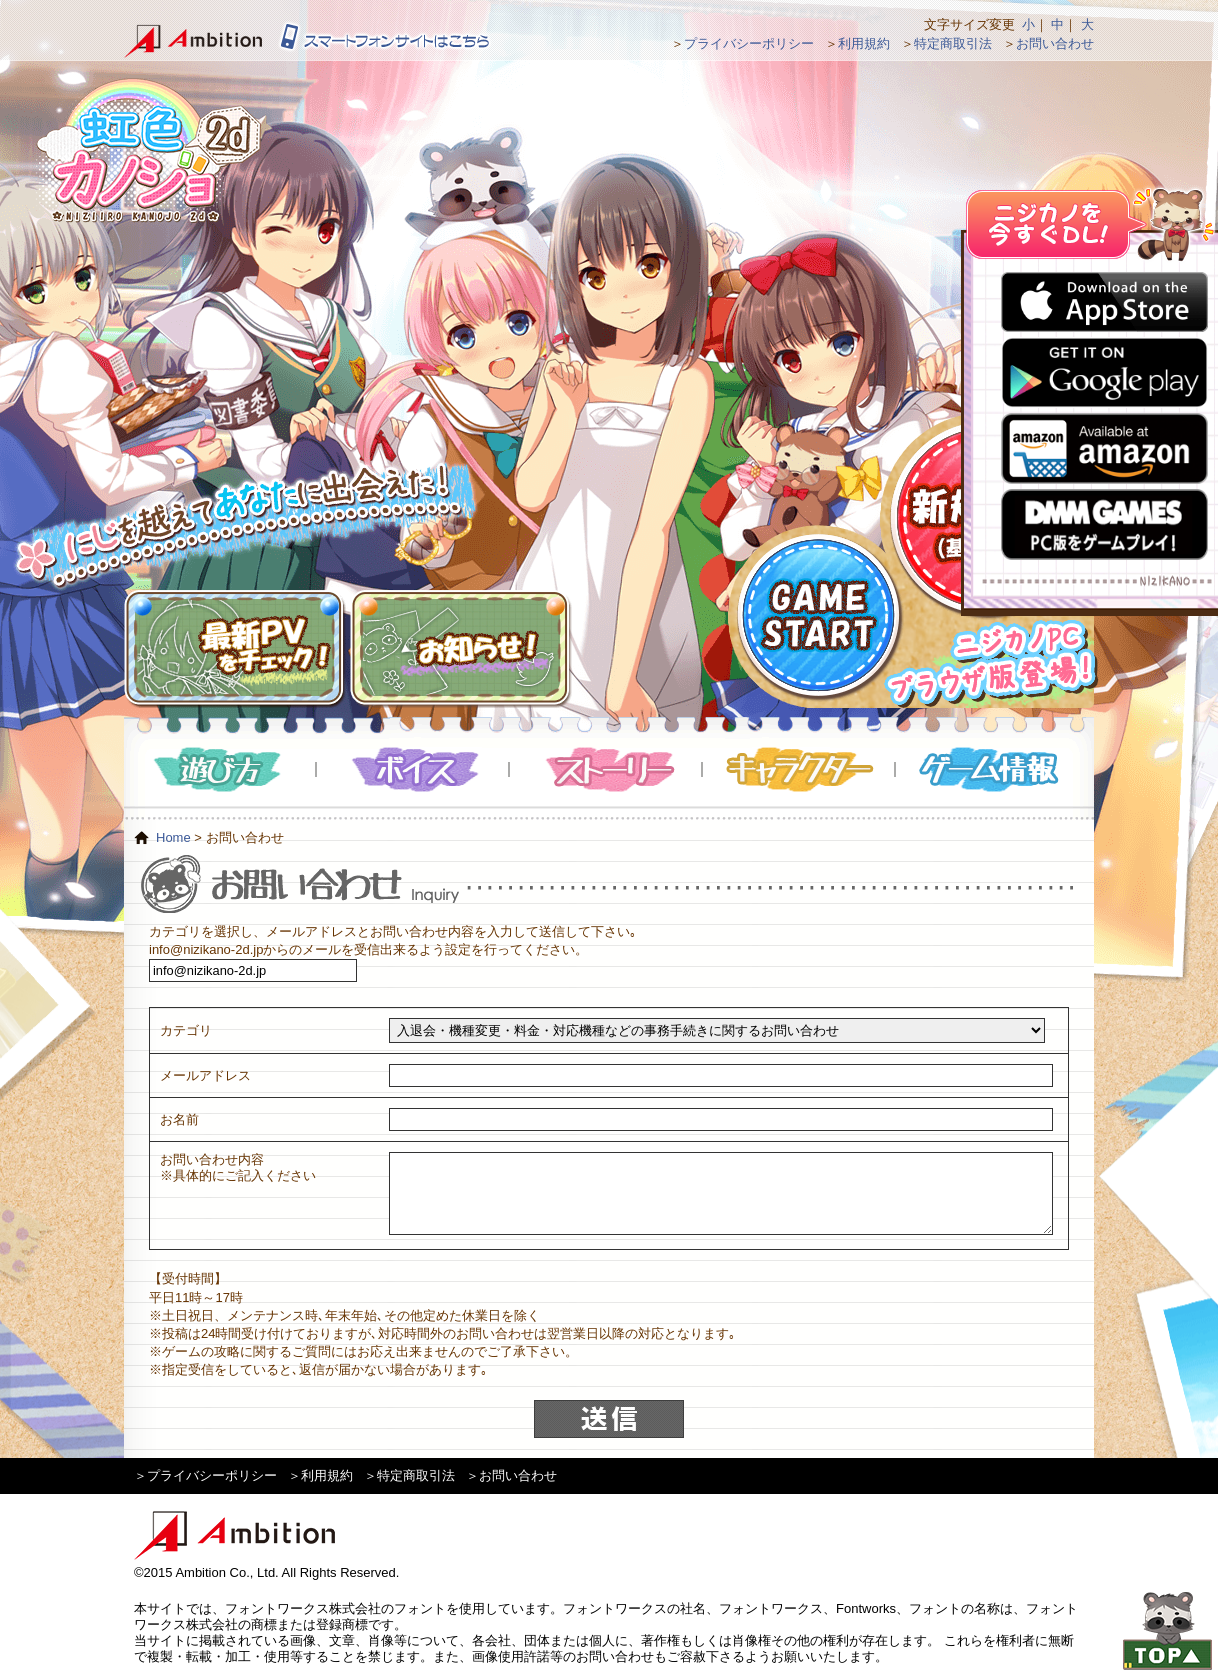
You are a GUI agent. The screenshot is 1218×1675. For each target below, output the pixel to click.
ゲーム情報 (992, 769)
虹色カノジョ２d (148, 150)
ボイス (413, 769)
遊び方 (220, 769)
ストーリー (606, 769)
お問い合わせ (1055, 43)
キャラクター (799, 769)
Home (173, 837)
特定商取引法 (953, 43)
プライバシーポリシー (749, 43)
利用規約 (864, 43)
